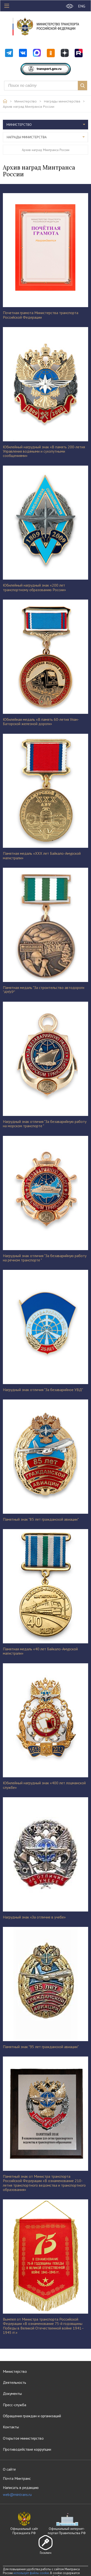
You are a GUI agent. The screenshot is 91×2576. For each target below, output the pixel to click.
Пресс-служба (14, 2404)
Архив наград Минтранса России (28, 107)
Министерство (25, 101)
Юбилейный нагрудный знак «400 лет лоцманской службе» (44, 1785)
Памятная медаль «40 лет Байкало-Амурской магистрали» (40, 1651)
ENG (81, 6)
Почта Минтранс (17, 2478)
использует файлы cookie (31, 2573)
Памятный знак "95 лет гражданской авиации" (41, 2046)
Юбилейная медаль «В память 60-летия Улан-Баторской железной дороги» (41, 721)
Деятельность (14, 2382)
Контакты (11, 2426)
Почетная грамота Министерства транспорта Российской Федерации (40, 314)
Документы (12, 2393)
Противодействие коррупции (27, 2449)
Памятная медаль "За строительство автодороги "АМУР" (43, 989)
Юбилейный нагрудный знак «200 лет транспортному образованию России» (34, 587)
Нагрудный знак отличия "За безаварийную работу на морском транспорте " (44, 1123)
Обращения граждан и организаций (32, 2415)
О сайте (9, 2469)
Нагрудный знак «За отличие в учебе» (34, 1917)
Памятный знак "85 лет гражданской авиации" (41, 1519)
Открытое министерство (23, 2438)
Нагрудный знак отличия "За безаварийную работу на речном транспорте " (44, 1257)
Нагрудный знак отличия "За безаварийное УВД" (43, 1389)
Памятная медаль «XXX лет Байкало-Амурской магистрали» (42, 855)
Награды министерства (62, 101)
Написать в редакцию (21, 2491)
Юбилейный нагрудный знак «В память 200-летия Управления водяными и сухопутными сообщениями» (44, 451)
